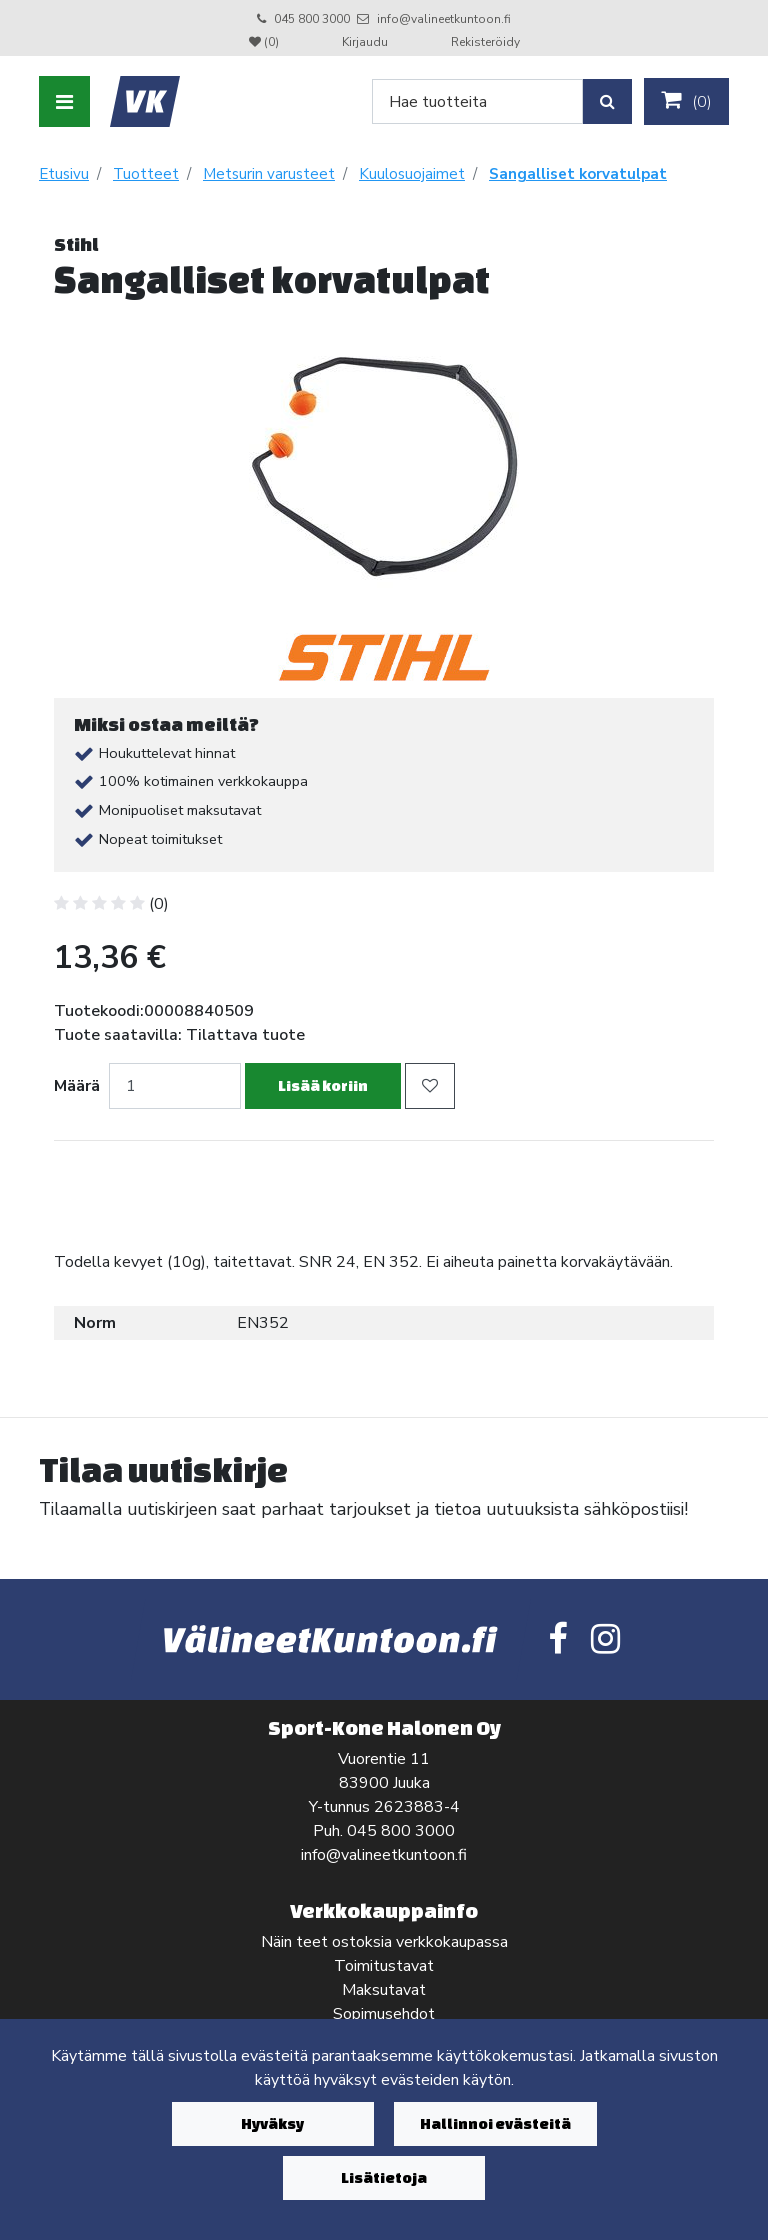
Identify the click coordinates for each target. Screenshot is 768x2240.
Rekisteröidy (485, 42)
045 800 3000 (312, 19)
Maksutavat (384, 1990)
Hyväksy (272, 2123)
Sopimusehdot (384, 2014)
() (686, 101)
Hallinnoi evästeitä (495, 2123)
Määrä (77, 1086)
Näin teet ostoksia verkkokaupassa (384, 1942)
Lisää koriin (323, 1085)
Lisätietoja (384, 2177)
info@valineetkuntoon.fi (444, 19)
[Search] (477, 101)
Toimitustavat (384, 1966)
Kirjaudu (366, 42)
